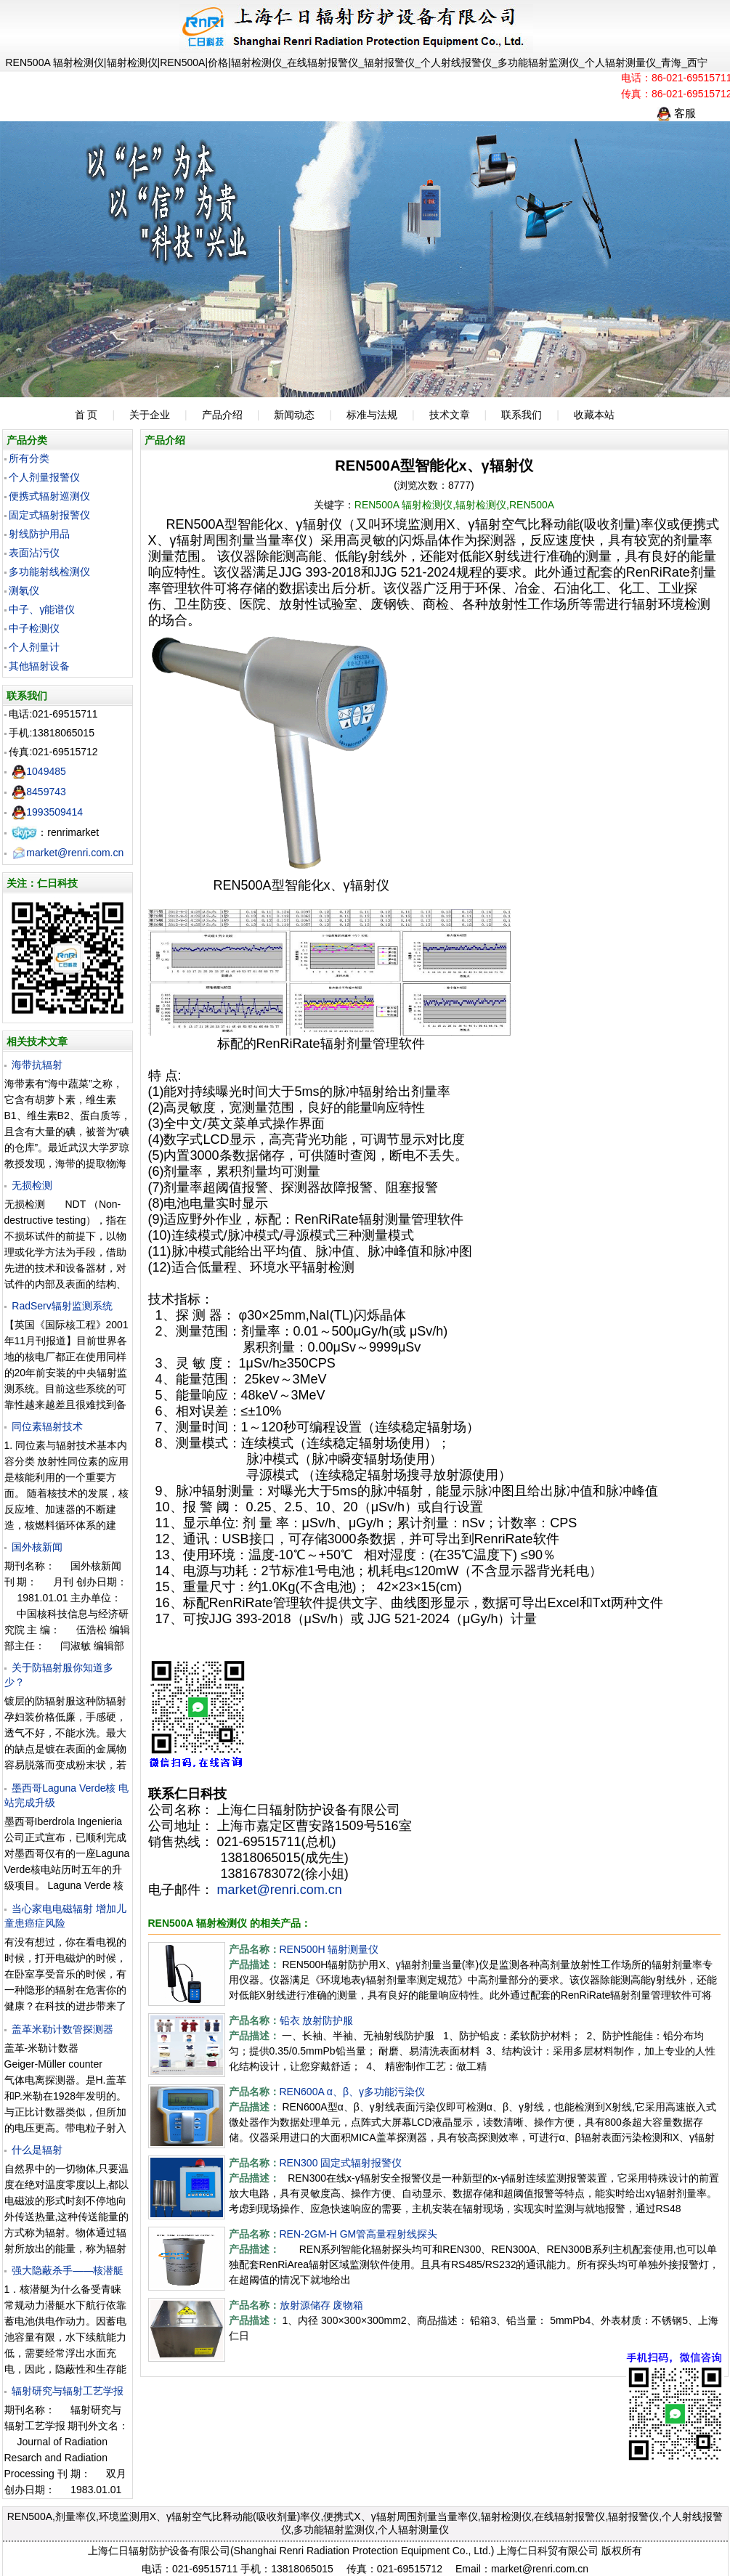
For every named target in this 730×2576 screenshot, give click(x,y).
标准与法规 (371, 414)
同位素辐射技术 (47, 1426)
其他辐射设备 (39, 666)
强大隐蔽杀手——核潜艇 (67, 2270)
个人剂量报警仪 (44, 477)
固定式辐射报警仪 (49, 515)
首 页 (86, 414)
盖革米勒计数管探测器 (62, 2029)
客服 (676, 113)
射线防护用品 (39, 534)
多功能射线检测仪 (49, 571)
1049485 (39, 771)
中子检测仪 (34, 628)
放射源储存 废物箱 (322, 2305)
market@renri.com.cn (67, 852)
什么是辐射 (37, 2150)
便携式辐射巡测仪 (49, 496)
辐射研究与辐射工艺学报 (67, 2391)
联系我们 (521, 414)
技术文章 (449, 414)
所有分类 (29, 458)
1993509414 (47, 812)
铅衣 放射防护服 (317, 2020)
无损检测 (32, 1185)
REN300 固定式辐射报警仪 (341, 2163)
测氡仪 (24, 590)
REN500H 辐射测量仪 (329, 1949)
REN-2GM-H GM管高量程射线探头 (359, 2234)
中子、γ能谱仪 (42, 609)
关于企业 (149, 414)
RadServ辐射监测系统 (62, 1306)
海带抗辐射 (37, 1064)
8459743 (39, 791)
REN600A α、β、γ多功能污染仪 (353, 2091)
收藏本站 (594, 414)
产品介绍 (222, 414)
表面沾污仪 (34, 552)
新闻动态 (294, 414)
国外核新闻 (37, 1547)
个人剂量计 (34, 647)
